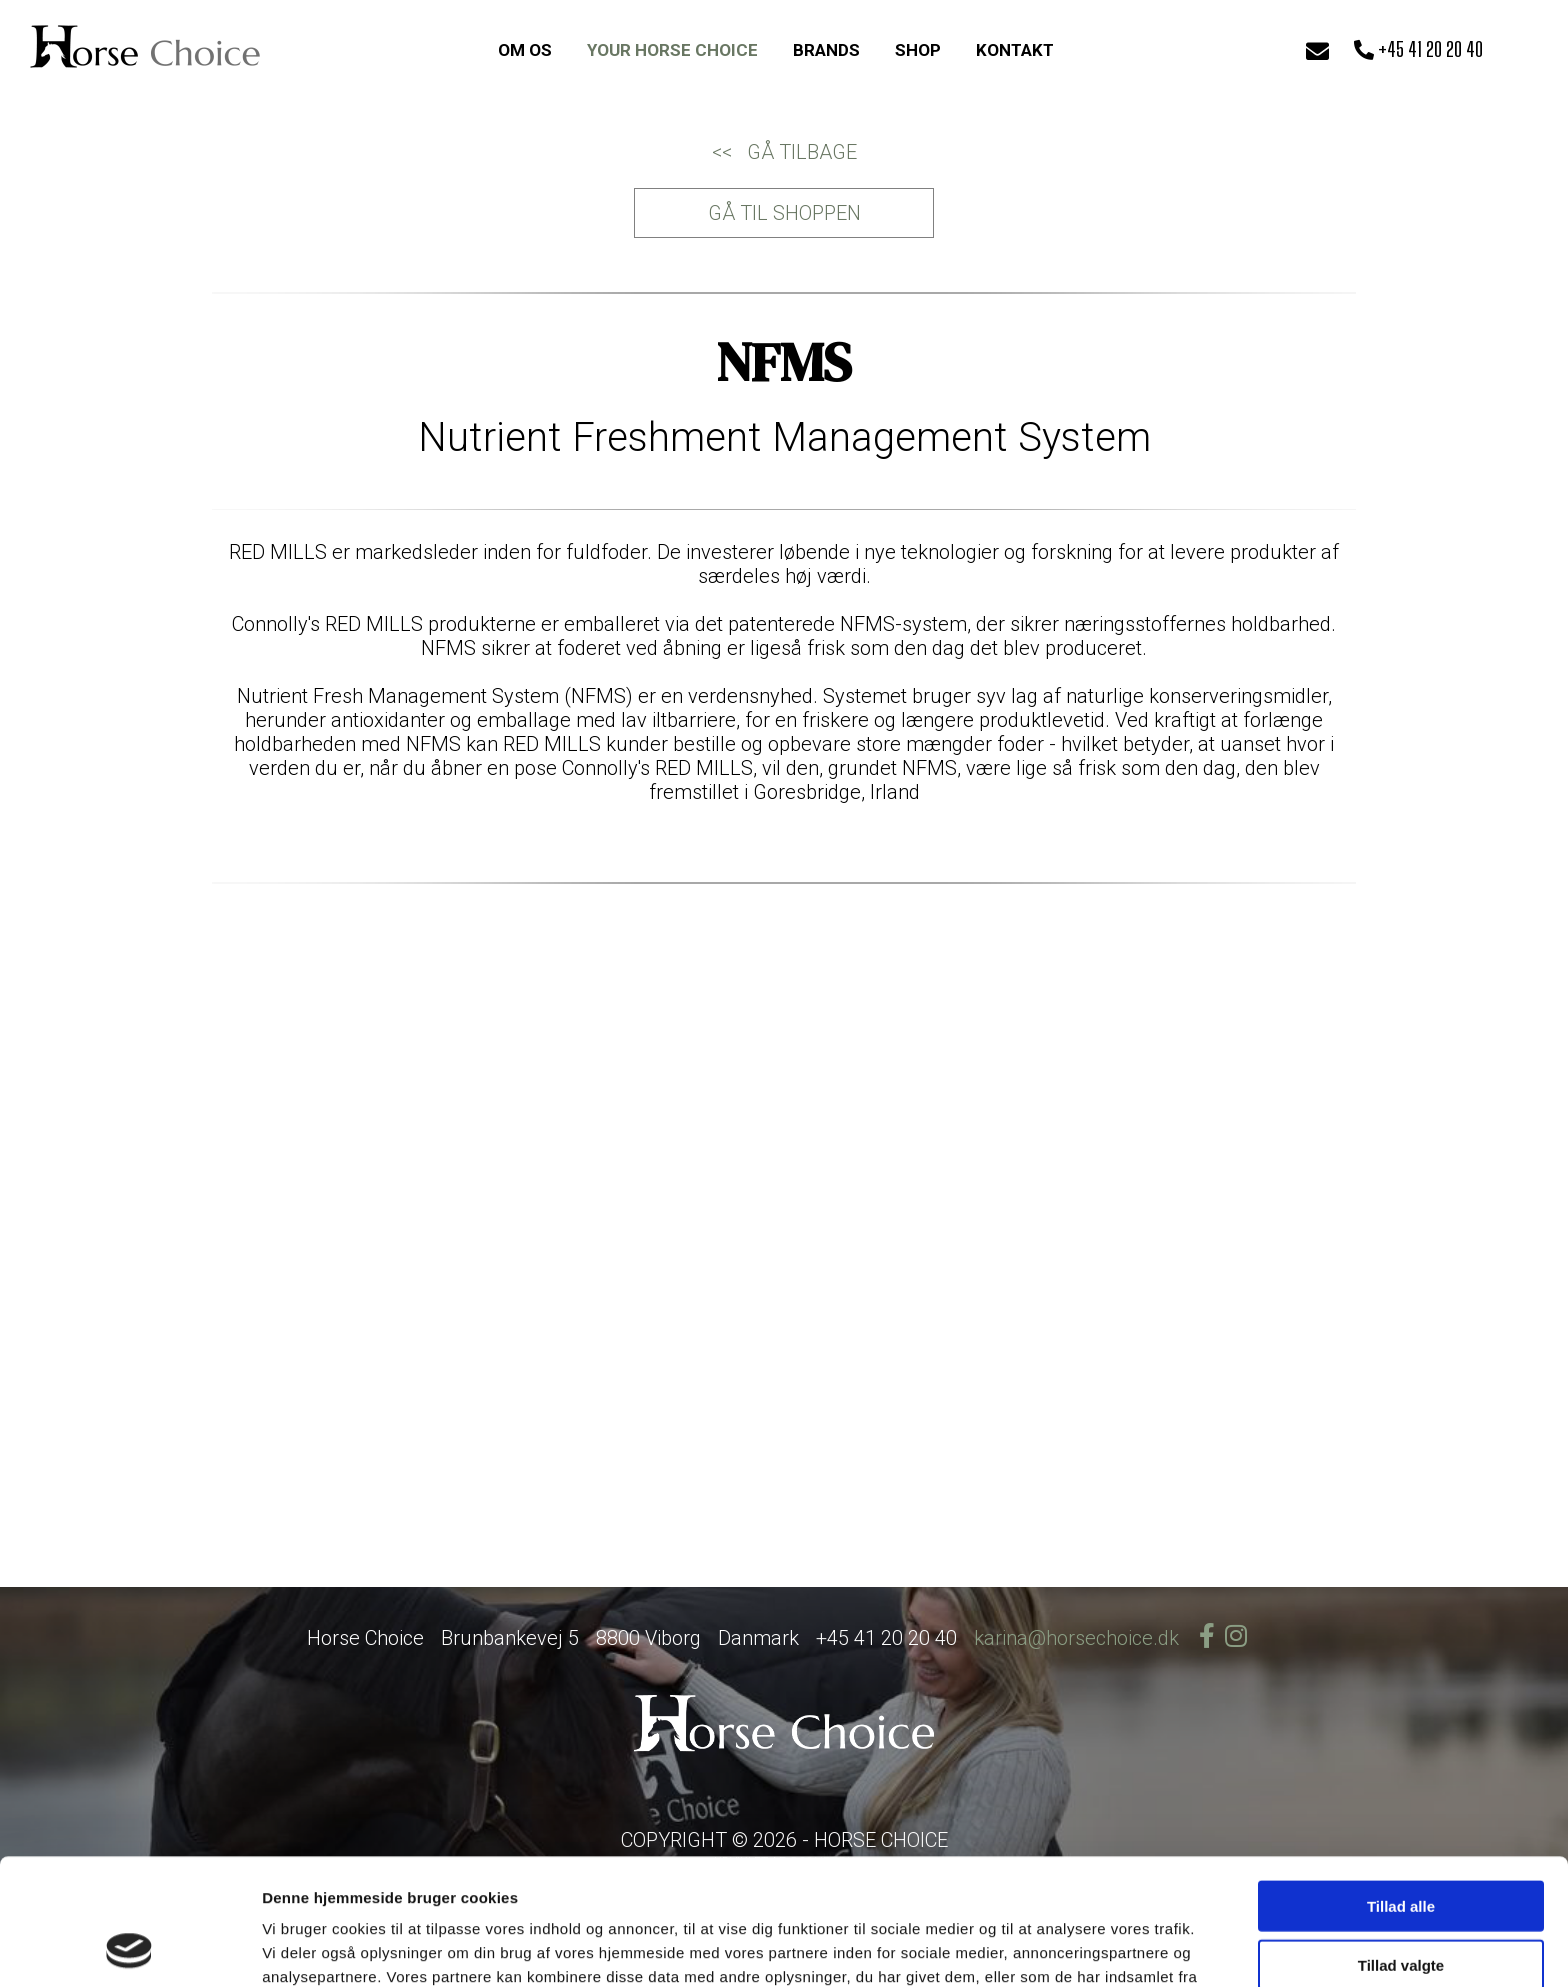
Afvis (1401, 1904)
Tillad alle (1401, 1787)
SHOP (918, 50)
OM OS (525, 50)
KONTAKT (1015, 50)
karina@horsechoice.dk (1076, 1638)
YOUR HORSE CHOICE (672, 50)
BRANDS (826, 50)
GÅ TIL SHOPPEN (784, 213)
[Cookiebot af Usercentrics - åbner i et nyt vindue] (129, 1948)
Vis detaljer (1039, 1947)
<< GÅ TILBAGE (784, 152)
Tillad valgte (1401, 1846)
